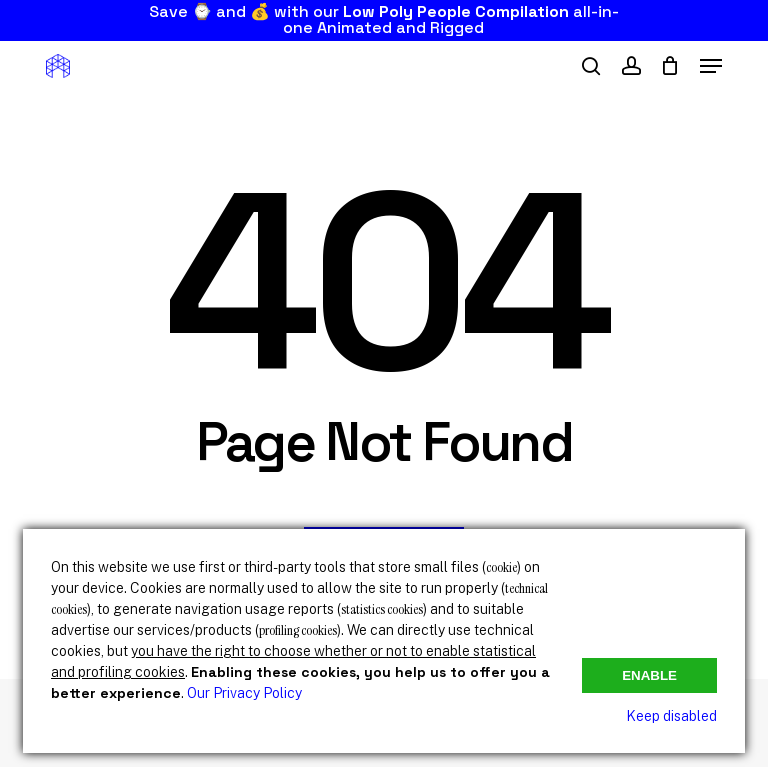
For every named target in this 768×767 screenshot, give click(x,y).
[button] (711, 66)
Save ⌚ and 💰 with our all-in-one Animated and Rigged (384, 19)
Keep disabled (671, 716)
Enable (649, 675)
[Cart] (670, 66)
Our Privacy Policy (244, 693)
